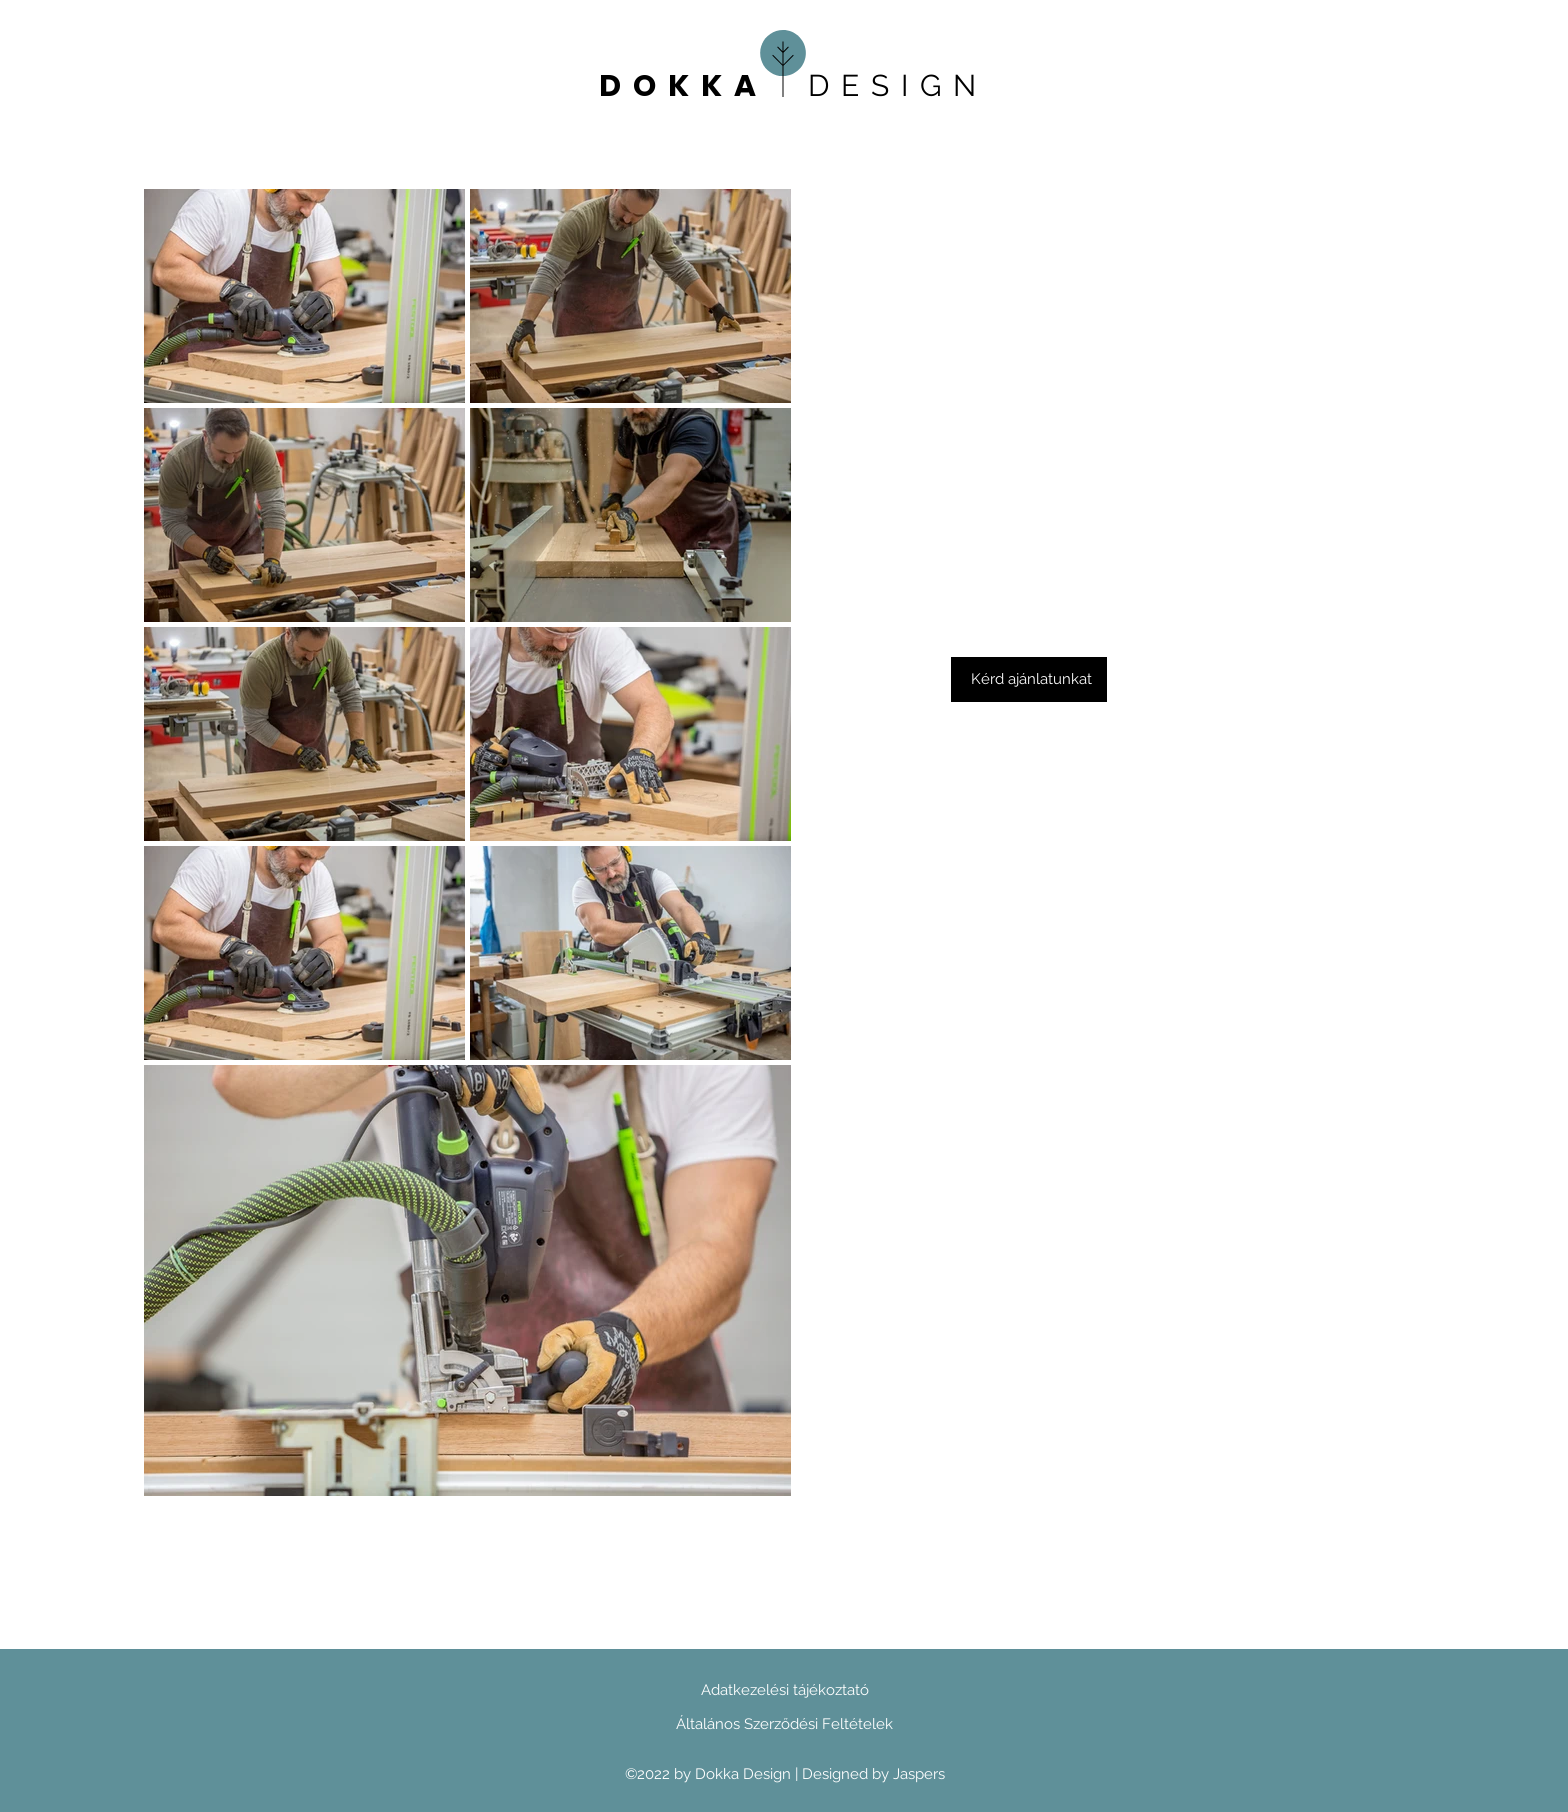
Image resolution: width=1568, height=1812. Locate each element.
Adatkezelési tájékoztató (785, 1690)
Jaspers (919, 1774)
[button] (1029, 679)
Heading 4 (386, 90)
